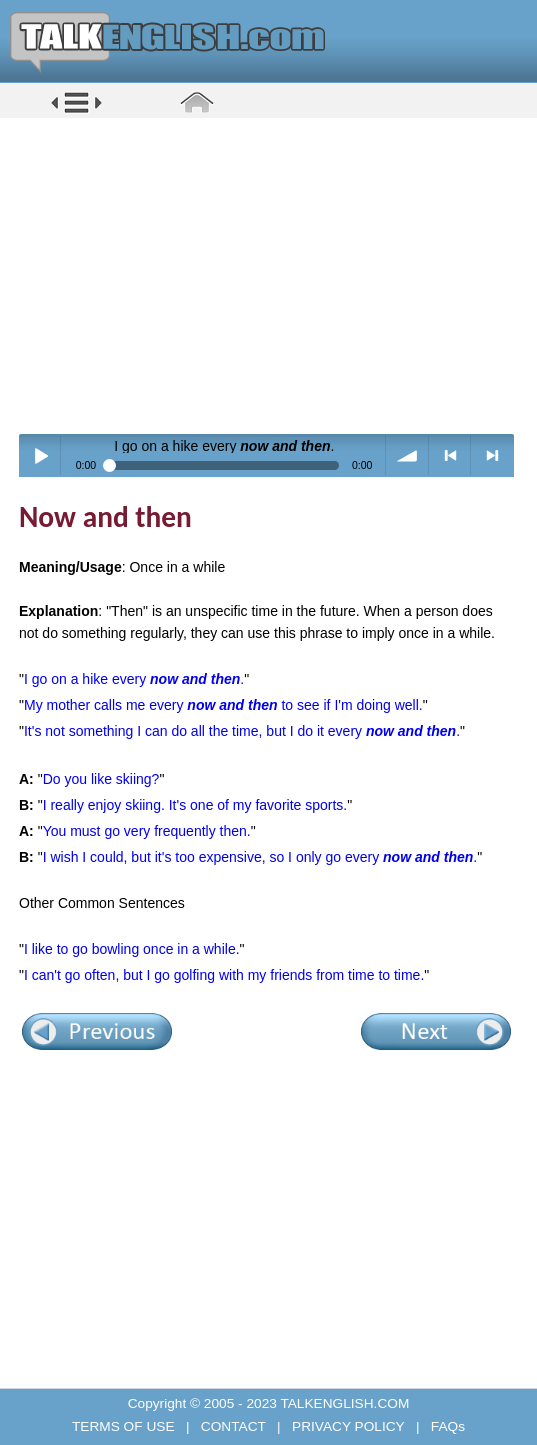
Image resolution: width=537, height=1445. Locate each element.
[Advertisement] (275, 275)
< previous (450, 455)
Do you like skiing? (101, 779)
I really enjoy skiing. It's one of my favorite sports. (195, 805)
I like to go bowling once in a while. (132, 949)
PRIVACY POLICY (348, 1426)
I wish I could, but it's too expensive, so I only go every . (260, 857)
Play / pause (40, 455)
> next (492, 455)
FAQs (446, 1426)
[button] (76, 111)
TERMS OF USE (125, 1426)
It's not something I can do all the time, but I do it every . (242, 731)
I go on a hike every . (134, 679)
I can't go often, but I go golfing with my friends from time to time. (224, 975)
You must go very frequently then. (147, 831)
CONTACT (233, 1426)
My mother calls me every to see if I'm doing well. (223, 705)
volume (407, 455)
